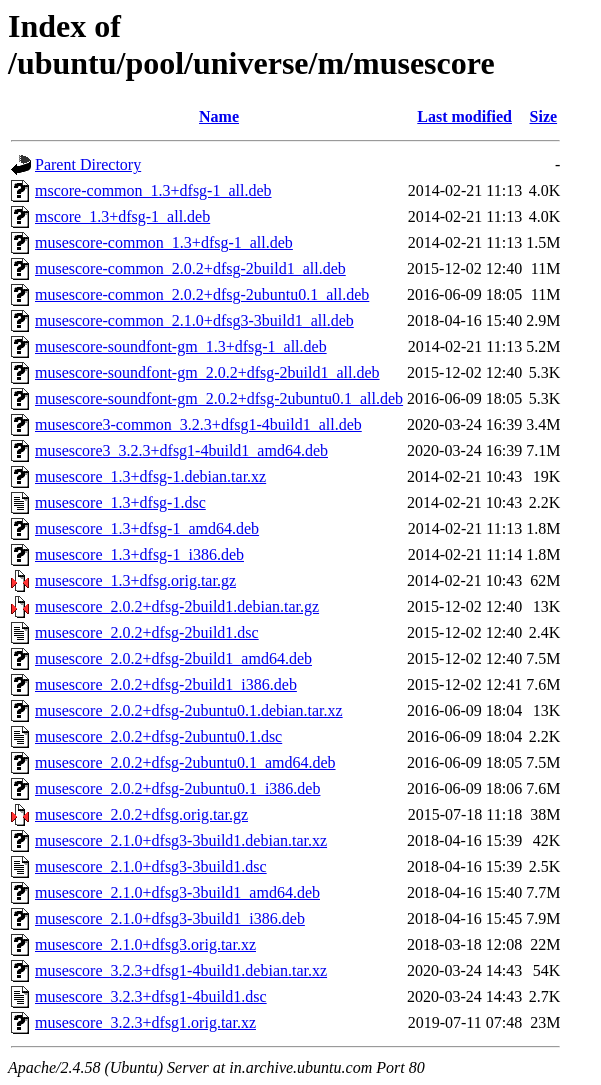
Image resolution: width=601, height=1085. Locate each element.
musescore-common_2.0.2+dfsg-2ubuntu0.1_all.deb (202, 294)
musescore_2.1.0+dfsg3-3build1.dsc (151, 866)
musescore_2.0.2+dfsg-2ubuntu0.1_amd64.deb (185, 762)
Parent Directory (88, 164)
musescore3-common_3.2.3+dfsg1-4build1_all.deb (198, 424)
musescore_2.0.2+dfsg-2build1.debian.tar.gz (177, 606)
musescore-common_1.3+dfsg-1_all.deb (164, 242)
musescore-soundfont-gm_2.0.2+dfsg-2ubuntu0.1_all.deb (219, 398)
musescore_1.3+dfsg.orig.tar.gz (135, 580)
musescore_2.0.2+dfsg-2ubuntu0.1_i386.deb (177, 788)
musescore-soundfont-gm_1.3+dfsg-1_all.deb (181, 346)
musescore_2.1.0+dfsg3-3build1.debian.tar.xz (181, 840)
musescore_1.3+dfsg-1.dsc (120, 502)
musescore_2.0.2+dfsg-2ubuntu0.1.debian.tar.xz (189, 710)
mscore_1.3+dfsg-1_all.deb (122, 216)
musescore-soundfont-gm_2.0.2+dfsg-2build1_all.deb (207, 372)
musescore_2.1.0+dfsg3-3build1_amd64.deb (177, 892)
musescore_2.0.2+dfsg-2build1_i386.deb (166, 684)
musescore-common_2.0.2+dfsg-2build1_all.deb (190, 268)
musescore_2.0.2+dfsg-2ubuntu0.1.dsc (158, 736)
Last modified (464, 116)
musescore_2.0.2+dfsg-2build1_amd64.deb (173, 658)
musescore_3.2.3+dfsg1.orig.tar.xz (145, 1022)
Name (219, 116)
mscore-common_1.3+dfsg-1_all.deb (153, 190)
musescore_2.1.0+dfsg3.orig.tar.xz (145, 944)
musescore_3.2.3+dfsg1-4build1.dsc (151, 996)
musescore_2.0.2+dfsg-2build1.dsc (147, 632)
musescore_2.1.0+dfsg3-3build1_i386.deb (170, 918)
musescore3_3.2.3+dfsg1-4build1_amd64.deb (181, 450)
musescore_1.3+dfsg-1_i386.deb (139, 554)
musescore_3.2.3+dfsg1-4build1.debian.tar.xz (181, 970)
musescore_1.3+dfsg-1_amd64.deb (147, 528)
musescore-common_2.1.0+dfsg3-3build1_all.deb (194, 320)
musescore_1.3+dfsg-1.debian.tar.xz (150, 476)
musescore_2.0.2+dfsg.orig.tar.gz (141, 814)
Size (544, 116)
